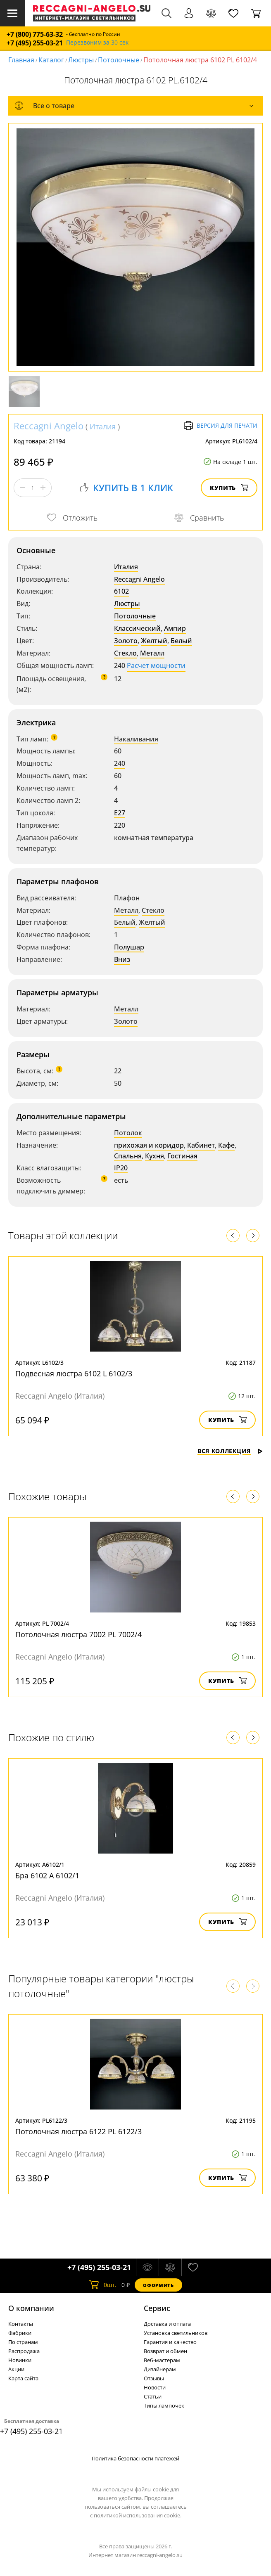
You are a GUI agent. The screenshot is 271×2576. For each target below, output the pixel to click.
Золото (126, 640)
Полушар (129, 947)
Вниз (122, 959)
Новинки (19, 2360)
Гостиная (182, 1155)
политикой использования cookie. (137, 2515)
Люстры (81, 59)
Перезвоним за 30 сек (97, 42)
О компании (31, 2308)
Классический (137, 628)
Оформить (158, 2285)
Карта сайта (23, 2378)
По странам (23, 2342)
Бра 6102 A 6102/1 (47, 1875)
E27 (119, 812)
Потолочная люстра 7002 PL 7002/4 (78, 1634)
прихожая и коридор (149, 1145)
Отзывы (154, 2378)
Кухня (154, 1155)
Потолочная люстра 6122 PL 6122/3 (78, 2131)
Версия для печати (220, 426)
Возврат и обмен (165, 2351)
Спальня (128, 1155)
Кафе (226, 1145)
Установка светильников (175, 2333)
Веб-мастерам (162, 2360)
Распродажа (24, 2351)
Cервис (157, 2308)
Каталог (51, 59)
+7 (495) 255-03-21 (35, 43)
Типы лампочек (164, 2405)
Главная (21, 59)
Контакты (20, 2323)
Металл (152, 653)
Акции (16, 2369)
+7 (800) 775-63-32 (35, 34)
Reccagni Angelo (48, 425)
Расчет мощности (156, 665)
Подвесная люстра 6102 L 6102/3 (73, 1373)
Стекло (125, 653)
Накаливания (136, 738)
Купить (229, 488)
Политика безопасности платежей (135, 2458)
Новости (155, 2387)
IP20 (121, 1167)
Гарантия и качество (170, 2342)
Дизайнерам (160, 2369)
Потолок (128, 1132)
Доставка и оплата (167, 2323)
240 (119, 763)
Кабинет (201, 1145)
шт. (102, 2285)
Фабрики (19, 2333)
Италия (103, 426)
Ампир (175, 628)
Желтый (154, 640)
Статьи (153, 2396)
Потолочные (118, 59)
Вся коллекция (230, 1451)
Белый (181, 640)
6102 (121, 591)
